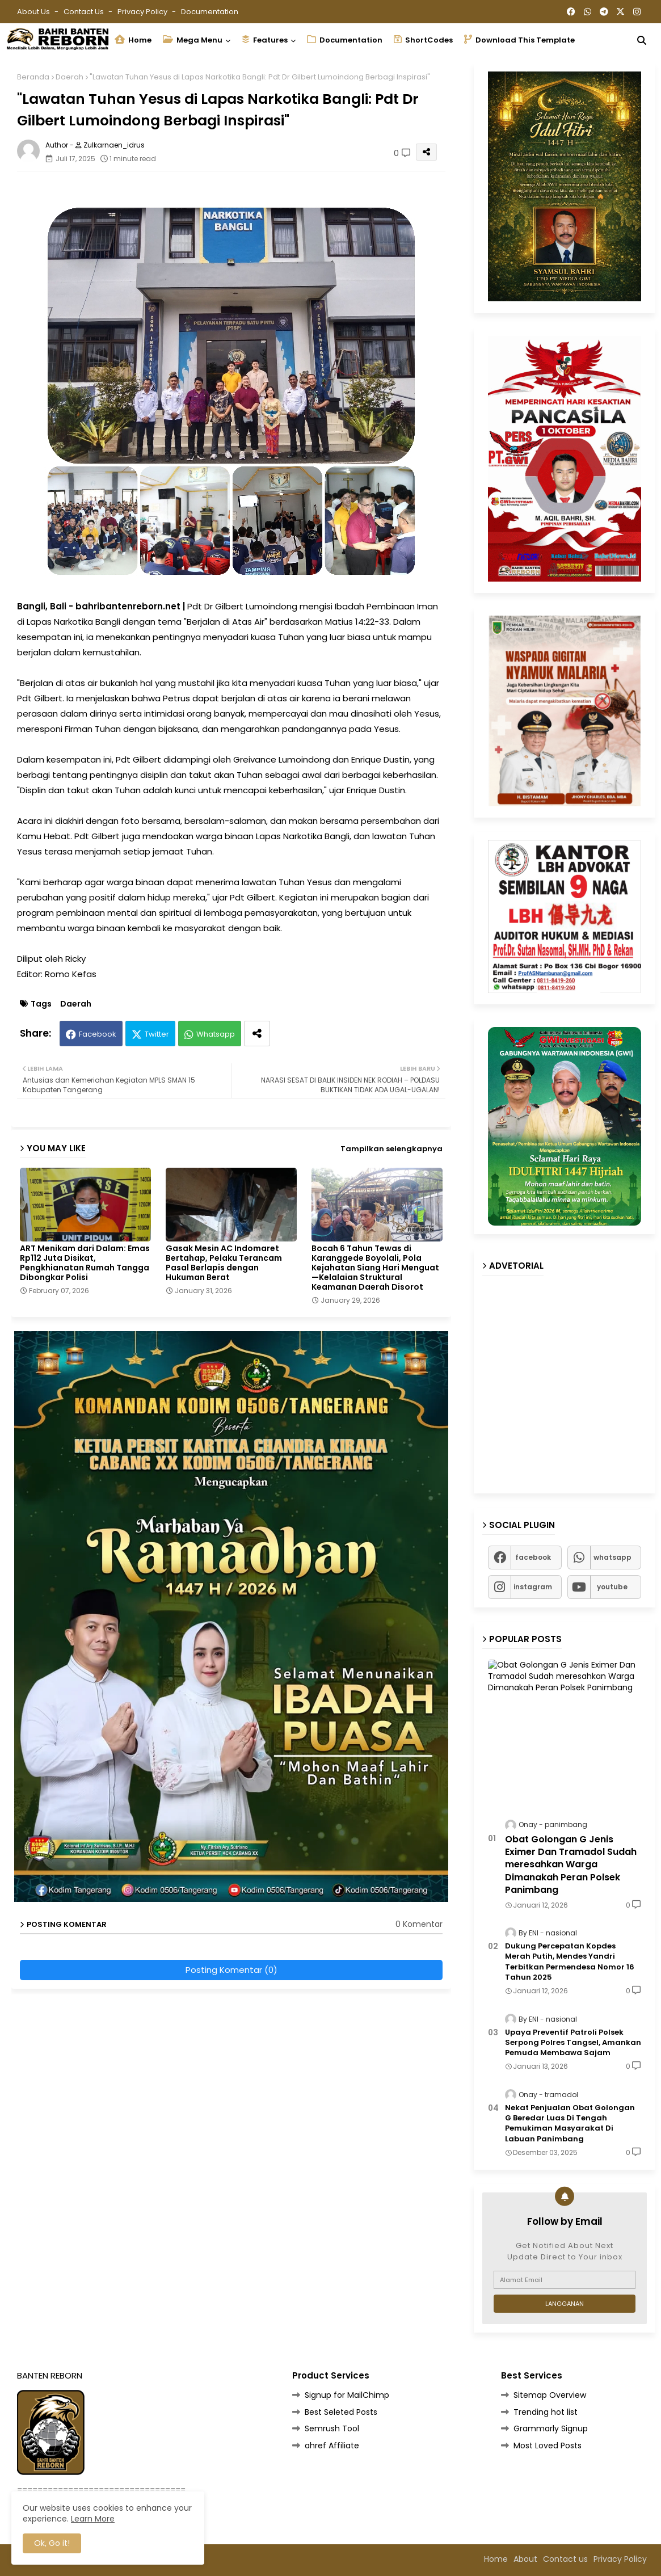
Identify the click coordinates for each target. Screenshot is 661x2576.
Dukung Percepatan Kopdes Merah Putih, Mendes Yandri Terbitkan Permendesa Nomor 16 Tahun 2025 (569, 1961)
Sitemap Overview (549, 2395)
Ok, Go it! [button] (52, 2543)
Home (133, 40)
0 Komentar (419, 1924)
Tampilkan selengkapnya (391, 1148)
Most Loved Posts (547, 2445)
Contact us (85, 11)
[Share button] (257, 1033)
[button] (641, 40)
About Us (34, 11)
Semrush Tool (332, 2428)
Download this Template (519, 40)
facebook (533, 1557)
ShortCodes (423, 40)
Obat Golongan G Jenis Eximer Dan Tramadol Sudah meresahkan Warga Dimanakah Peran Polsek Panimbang (571, 1865)
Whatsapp (215, 1034)
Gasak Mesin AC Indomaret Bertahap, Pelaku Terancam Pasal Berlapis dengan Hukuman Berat (224, 1263)
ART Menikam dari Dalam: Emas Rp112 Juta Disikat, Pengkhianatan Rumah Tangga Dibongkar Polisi (85, 1263)
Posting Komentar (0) (231, 1970)
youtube (612, 1587)
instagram (532, 1587)
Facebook (97, 1034)
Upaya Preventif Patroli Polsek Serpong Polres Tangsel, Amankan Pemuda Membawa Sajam (573, 2042)
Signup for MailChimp (347, 2395)
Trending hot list (545, 2412)
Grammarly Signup (550, 2428)
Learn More (93, 2518)
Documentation (209, 11)
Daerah (69, 76)
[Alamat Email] (564, 2280)
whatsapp (612, 1557)
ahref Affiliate (332, 2445)
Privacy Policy (143, 11)
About (525, 2559)
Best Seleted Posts (341, 2412)
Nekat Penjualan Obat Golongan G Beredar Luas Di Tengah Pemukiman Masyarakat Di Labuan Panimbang (570, 2123)
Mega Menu (192, 40)
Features (265, 40)
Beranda (33, 76)
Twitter (157, 1034)
